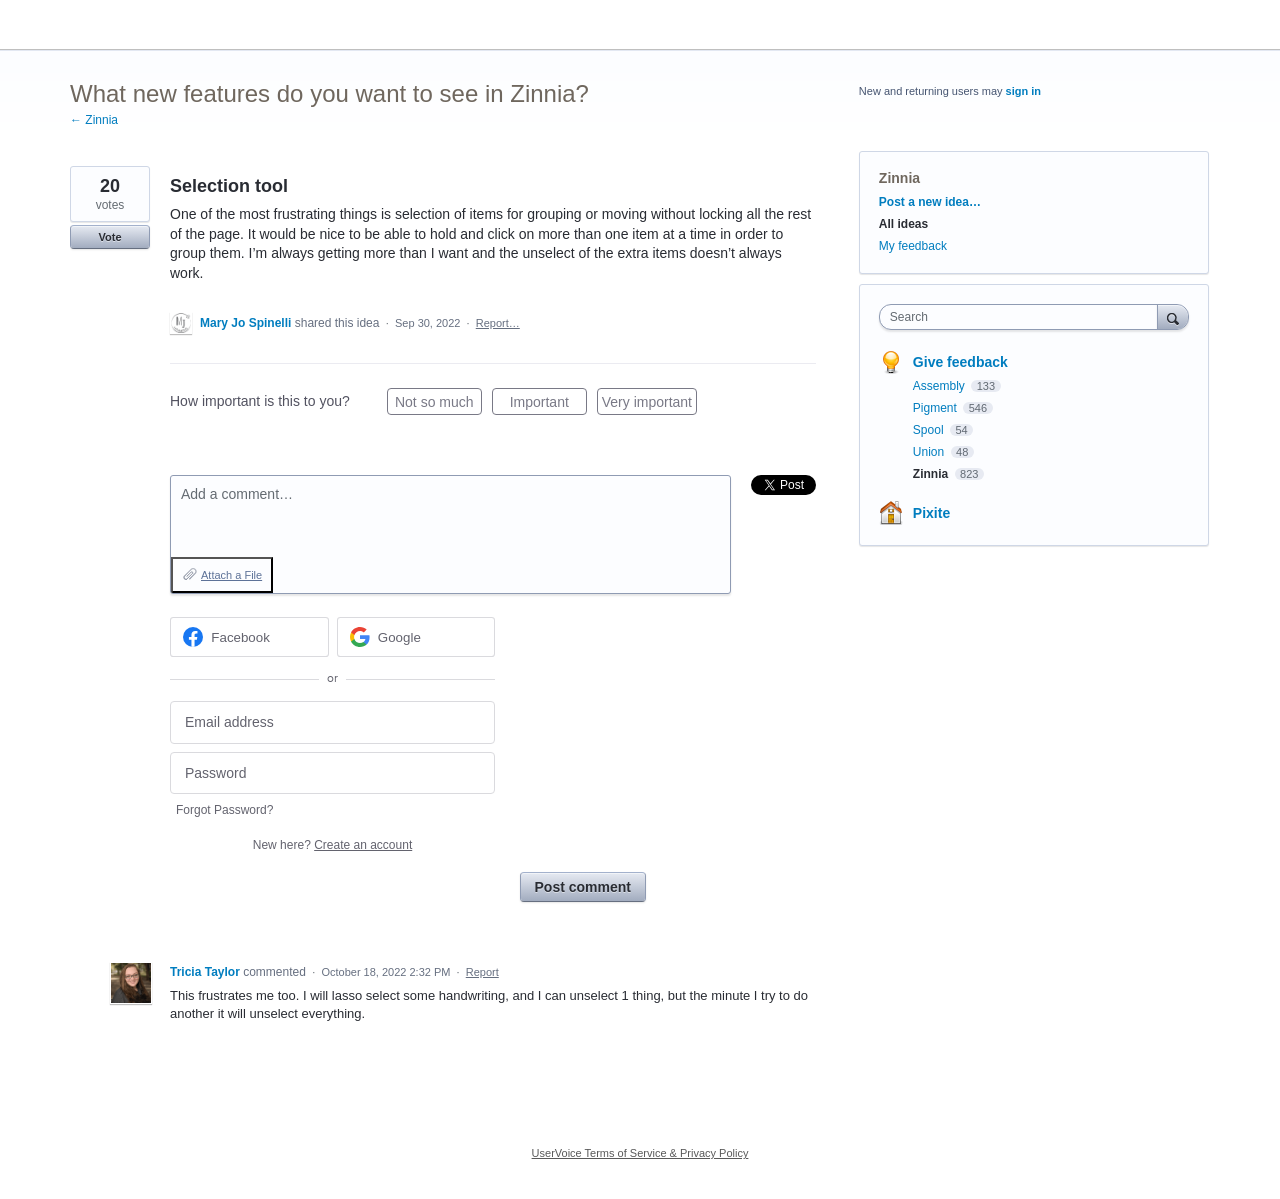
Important (548, 405)
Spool (930, 430)
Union (930, 452)
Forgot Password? (224, 810)
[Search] (1173, 316)
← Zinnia (94, 120)
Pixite (931, 513)
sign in (1023, 91)
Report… (498, 323)
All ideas (903, 224)
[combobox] (1023, 317)
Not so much (438, 405)
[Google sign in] (416, 637)
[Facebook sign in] (249, 637)
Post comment (583, 887)
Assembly (940, 386)
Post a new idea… (930, 202)
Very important (649, 405)
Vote (109, 237)
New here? (332, 845)
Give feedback (960, 362)
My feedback (913, 246)
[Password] (332, 773)
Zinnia (899, 178)
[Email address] (332, 722)
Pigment (936, 408)
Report (482, 972)
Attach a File (231, 575)
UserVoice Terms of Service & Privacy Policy (640, 1153)
